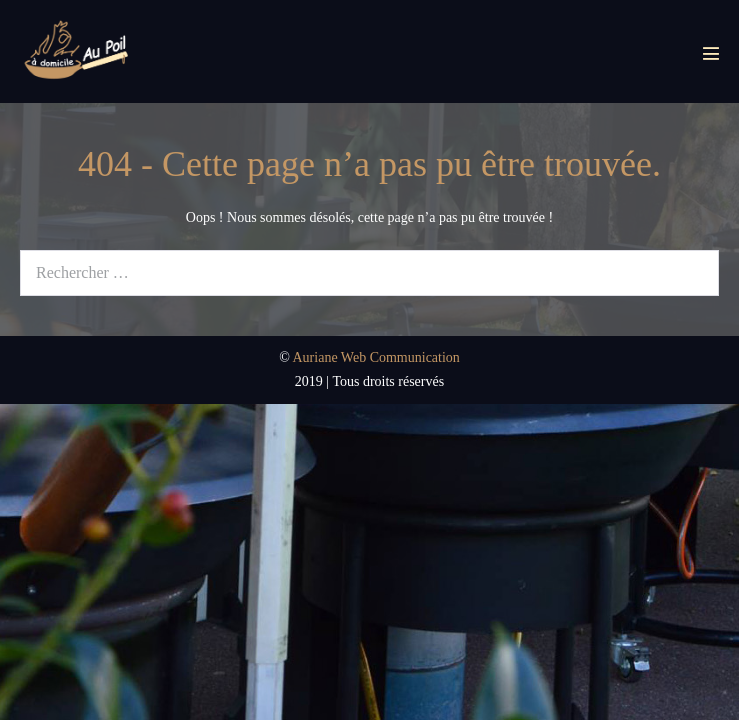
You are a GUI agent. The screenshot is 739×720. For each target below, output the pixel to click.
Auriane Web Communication (376, 357)
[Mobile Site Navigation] (711, 53)
